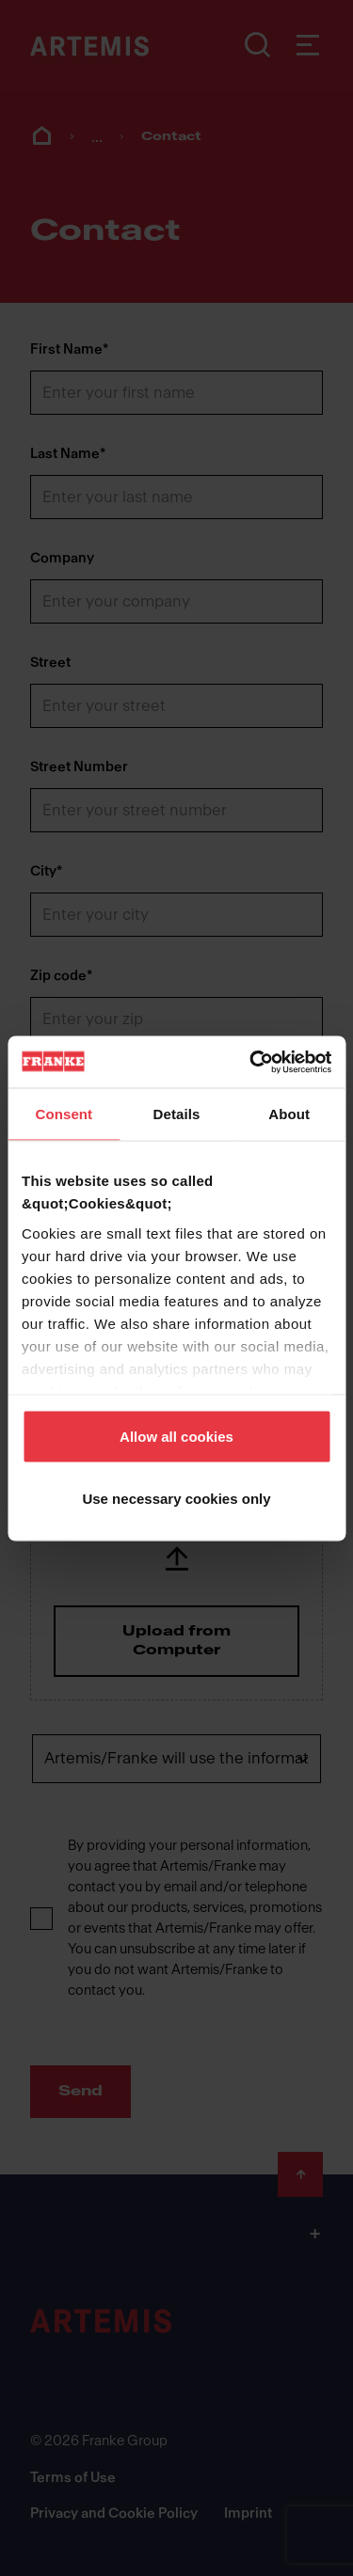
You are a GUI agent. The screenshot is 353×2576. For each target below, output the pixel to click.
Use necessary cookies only (176, 1498)
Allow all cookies (176, 1437)
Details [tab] (177, 1114)
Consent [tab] (63, 1114)
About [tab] (289, 1114)
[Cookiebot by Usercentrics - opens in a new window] (251, 1062)
